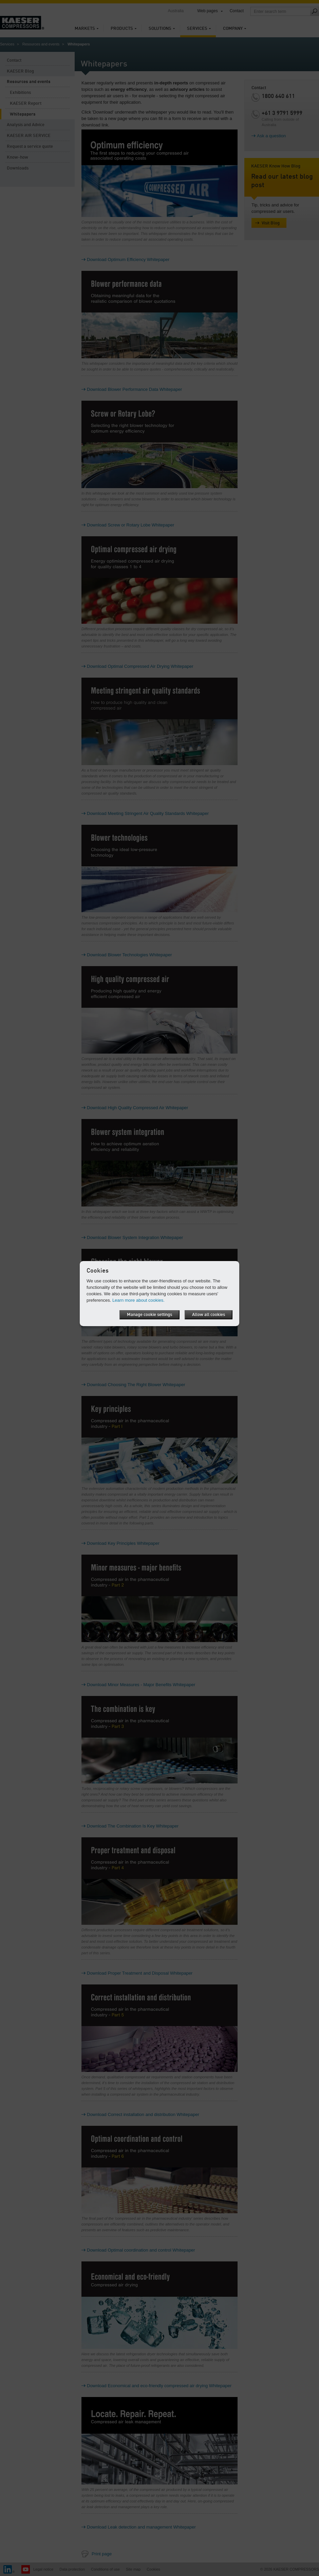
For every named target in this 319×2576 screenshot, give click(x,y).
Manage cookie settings (149, 1315)
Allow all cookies (208, 1315)
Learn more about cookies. (138, 1300)
